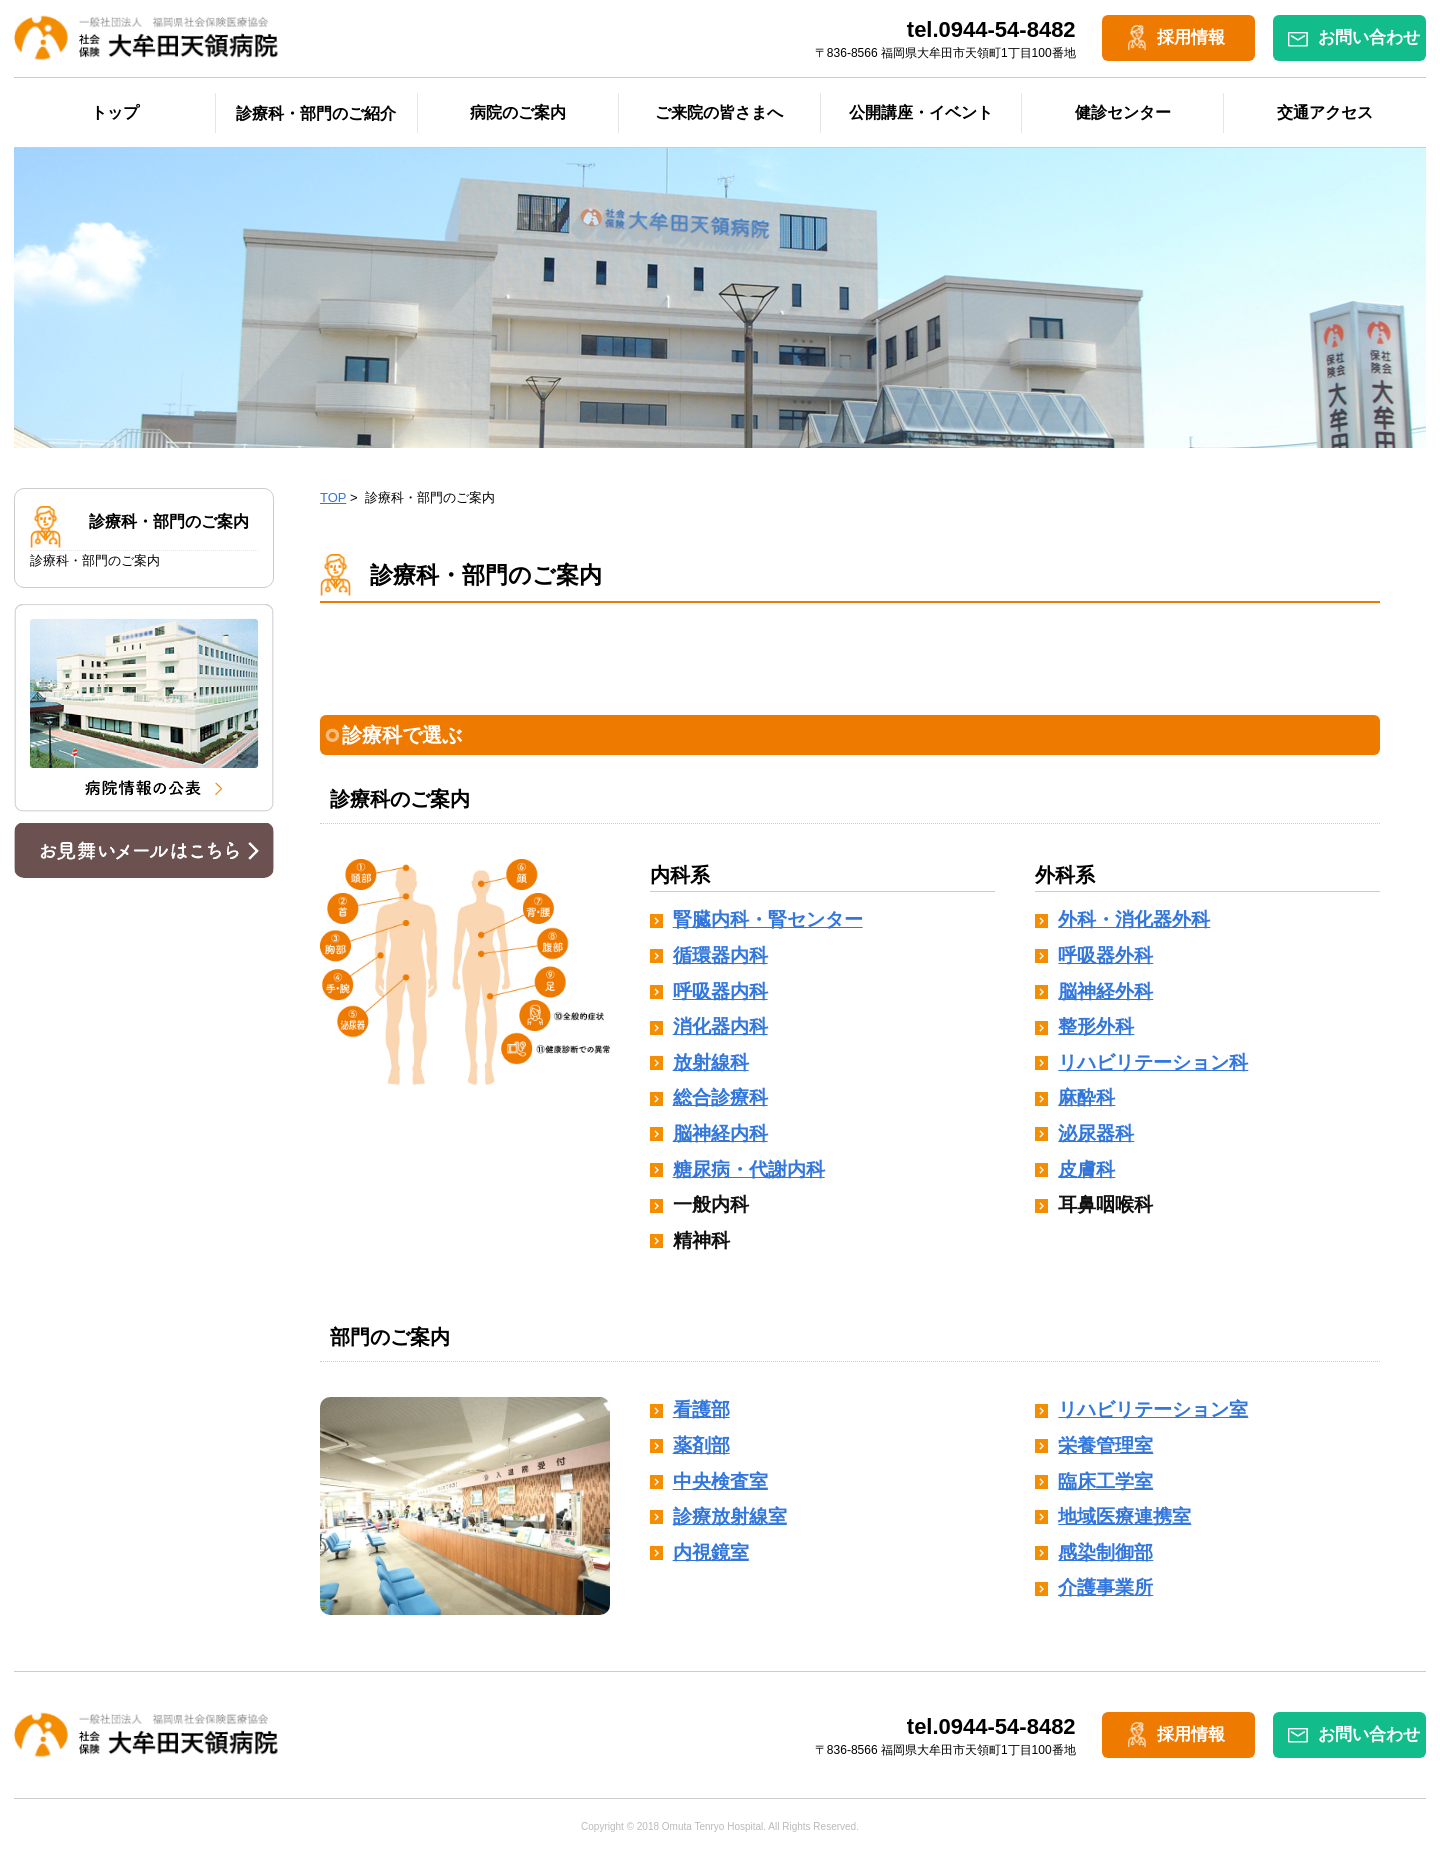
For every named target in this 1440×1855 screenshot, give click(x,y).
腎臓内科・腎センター (768, 919)
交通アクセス (1325, 112)
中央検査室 (720, 1481)
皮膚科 (1086, 1169)
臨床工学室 (1105, 1481)
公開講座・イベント (921, 112)
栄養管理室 (1105, 1445)
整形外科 (1096, 1026)
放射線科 (711, 1062)
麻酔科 (1086, 1097)
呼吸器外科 (1105, 955)
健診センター (1123, 112)
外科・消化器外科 (1134, 919)
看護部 (701, 1409)
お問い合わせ (1369, 37)
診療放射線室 (730, 1516)
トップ (115, 112)
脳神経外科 (1105, 991)
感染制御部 (1105, 1552)
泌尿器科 (1096, 1133)
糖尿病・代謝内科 (749, 1169)
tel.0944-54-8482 (991, 29)
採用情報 (1191, 37)
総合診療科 (720, 1097)
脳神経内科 (720, 1133)
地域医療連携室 (1124, 1516)
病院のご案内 (518, 112)
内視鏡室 (711, 1552)
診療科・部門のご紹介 (316, 113)
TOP (333, 497)
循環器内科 (720, 955)
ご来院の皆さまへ (719, 112)
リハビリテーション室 (1153, 1409)
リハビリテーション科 (1153, 1062)
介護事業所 (1105, 1587)
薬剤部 (701, 1445)
